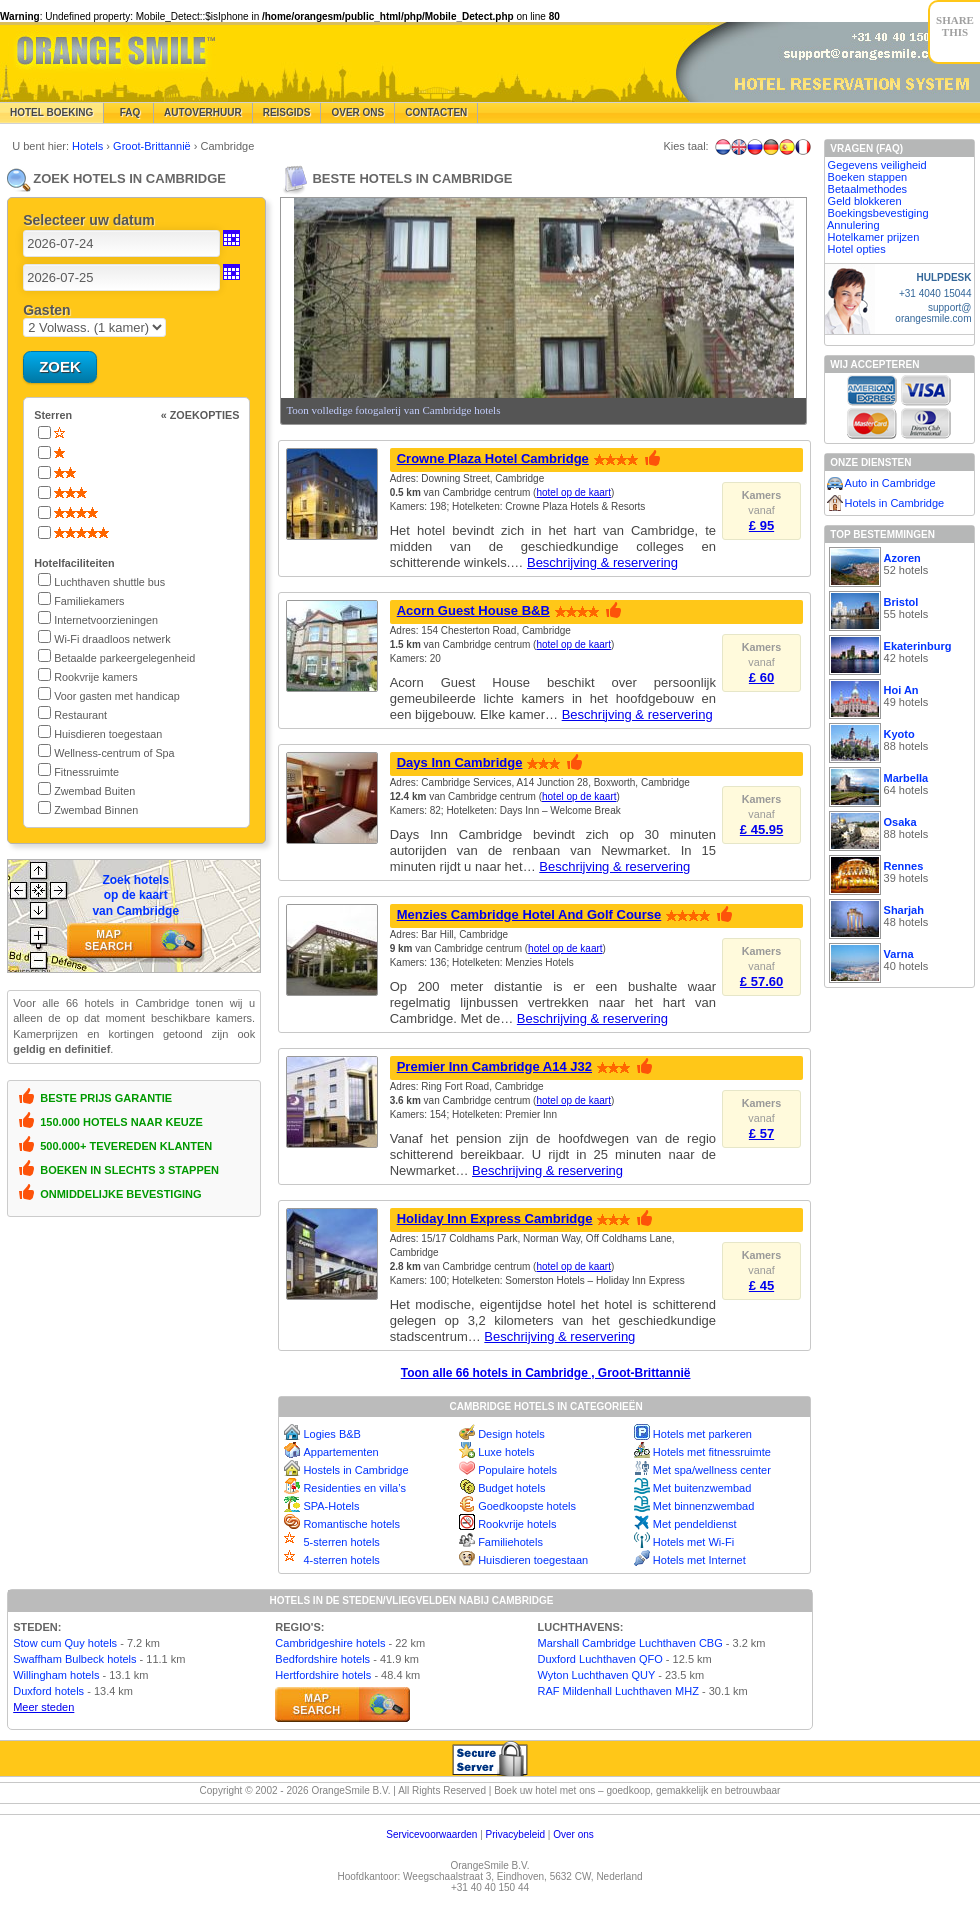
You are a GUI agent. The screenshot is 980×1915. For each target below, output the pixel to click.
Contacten (436, 112)
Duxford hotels (48, 1691)
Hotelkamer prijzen (874, 237)
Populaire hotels (517, 1470)
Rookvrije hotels (517, 1524)
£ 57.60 (761, 981)
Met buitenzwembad (702, 1488)
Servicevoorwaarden (431, 1834)
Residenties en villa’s (354, 1488)
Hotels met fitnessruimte (712, 1452)
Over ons (573, 1834)
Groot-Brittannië (153, 146)
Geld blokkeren (865, 201)
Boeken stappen (868, 177)
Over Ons (357, 112)
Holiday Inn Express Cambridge (495, 1218)
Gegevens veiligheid (877, 165)
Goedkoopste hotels (527, 1506)
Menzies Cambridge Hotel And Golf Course (529, 914)
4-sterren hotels (341, 1560)
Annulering (853, 225)
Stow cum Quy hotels (65, 1643)
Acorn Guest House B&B (473, 610)
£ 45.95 (761, 829)
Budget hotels (511, 1488)
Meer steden (43, 1707)
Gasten (46, 310)
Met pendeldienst (695, 1524)
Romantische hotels (351, 1524)
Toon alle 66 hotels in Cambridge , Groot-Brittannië (546, 1373)
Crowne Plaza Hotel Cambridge (493, 458)
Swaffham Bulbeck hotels (74, 1659)
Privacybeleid (515, 1834)
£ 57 (761, 1133)
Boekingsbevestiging (878, 213)
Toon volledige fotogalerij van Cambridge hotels (393, 410)
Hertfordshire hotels (323, 1675)
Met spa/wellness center (712, 1470)
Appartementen (340, 1452)
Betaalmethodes (868, 189)
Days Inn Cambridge (460, 762)
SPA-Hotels (331, 1506)
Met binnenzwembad (704, 1506)
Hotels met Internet (699, 1560)
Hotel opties (857, 249)
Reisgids (287, 112)
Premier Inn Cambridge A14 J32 (494, 1066)
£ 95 (761, 525)
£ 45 (761, 1285)
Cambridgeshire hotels (330, 1643)
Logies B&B (331, 1434)
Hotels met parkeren (702, 1434)
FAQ (128, 112)
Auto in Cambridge (890, 483)
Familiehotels (510, 1542)
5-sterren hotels (341, 1542)
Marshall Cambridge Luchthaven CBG (629, 1643)
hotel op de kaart (573, 492)
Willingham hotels (56, 1675)
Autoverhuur (203, 112)
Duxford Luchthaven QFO (599, 1659)
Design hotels (511, 1434)
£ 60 (761, 677)
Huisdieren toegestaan (533, 1560)
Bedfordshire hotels (322, 1659)
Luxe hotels (506, 1452)
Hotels (89, 146)
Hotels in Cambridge (895, 503)
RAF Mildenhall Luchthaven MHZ (617, 1691)
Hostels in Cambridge (355, 1470)
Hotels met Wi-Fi (693, 1542)
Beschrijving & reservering (602, 562)
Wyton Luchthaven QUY (596, 1675)
